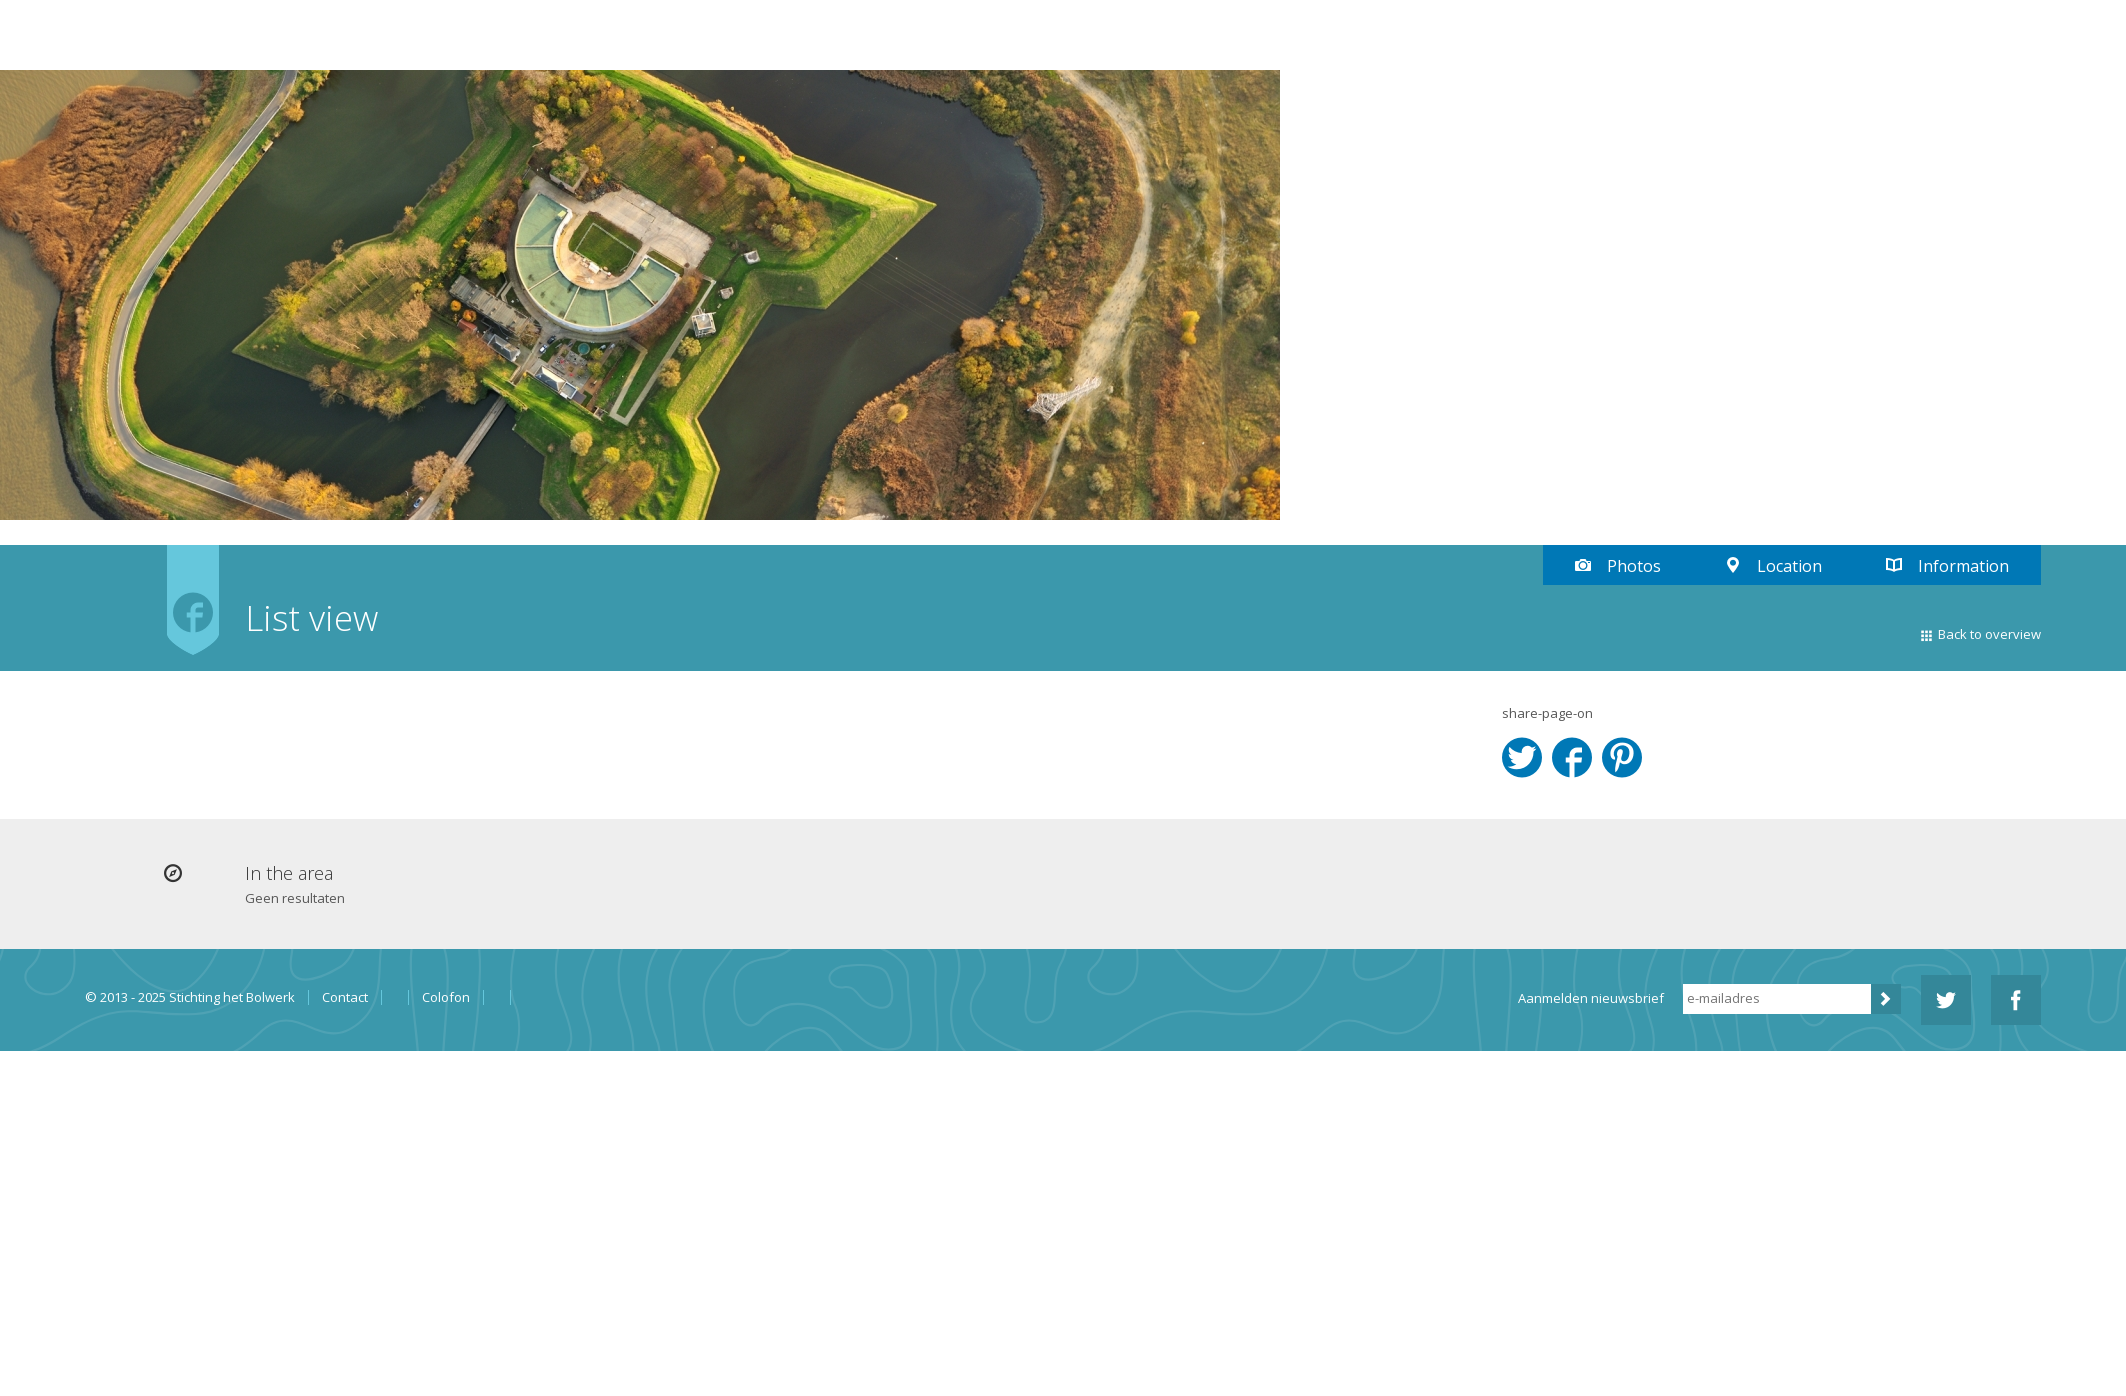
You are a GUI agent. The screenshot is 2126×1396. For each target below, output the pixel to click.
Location (1789, 566)
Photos (1634, 566)
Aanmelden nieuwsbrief (1591, 998)
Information (1963, 566)
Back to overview (1989, 634)
